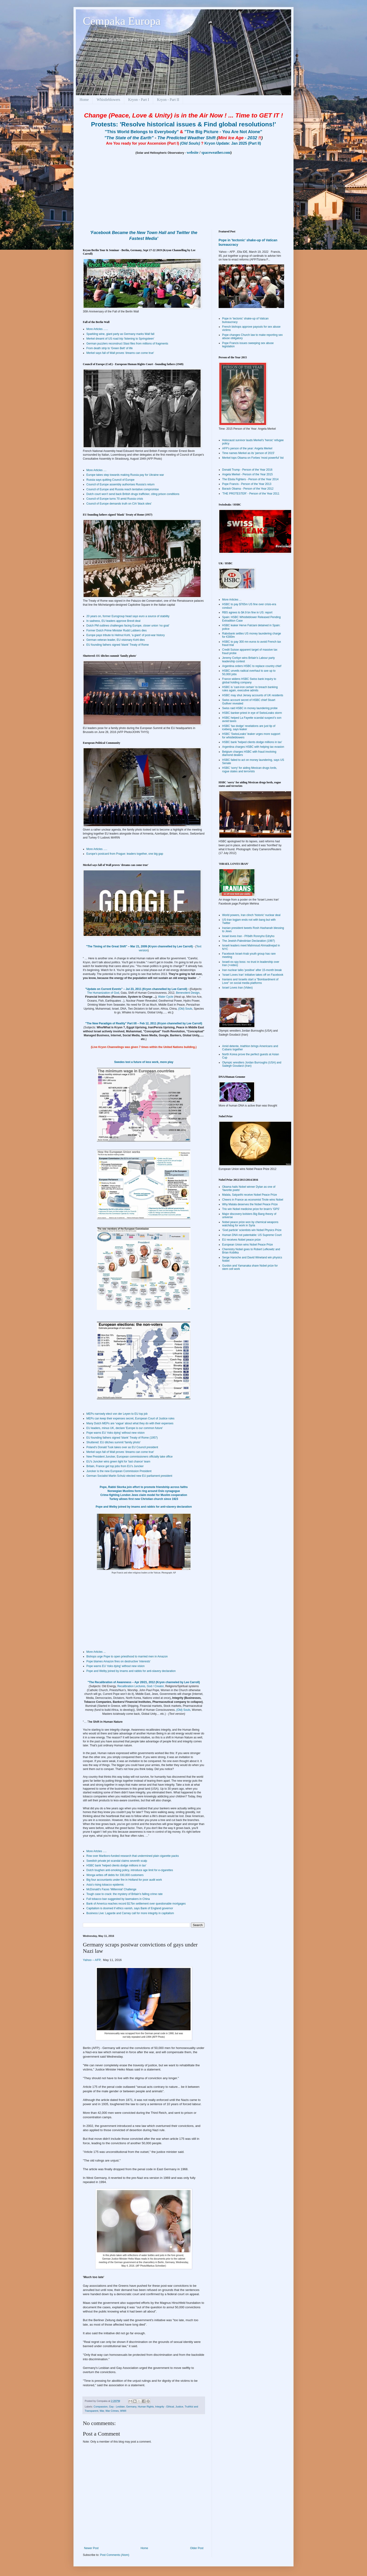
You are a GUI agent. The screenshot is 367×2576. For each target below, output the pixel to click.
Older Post (196, 2548)
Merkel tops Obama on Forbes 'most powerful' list (253, 457)
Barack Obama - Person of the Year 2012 (247, 488)
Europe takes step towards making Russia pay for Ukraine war (125, 474)
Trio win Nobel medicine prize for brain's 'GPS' (251, 1209)
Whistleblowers (108, 100)
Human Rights (146, 2406)
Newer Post (91, 2548)
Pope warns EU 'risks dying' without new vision (115, 1432)
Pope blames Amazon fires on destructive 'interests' (118, 1661)
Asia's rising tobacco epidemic (105, 1884)
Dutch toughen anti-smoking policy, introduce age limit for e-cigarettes (129, 1870)
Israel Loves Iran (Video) (237, 987)
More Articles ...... (97, 329)
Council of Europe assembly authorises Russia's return (120, 484)
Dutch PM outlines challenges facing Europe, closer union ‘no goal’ (127, 625)
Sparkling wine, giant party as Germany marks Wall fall (120, 334)
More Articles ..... (96, 849)
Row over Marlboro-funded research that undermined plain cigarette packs (132, 1856)
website (192, 152)
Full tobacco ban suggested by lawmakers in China (118, 1899)
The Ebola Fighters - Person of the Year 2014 (250, 479)
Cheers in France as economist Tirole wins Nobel (252, 1199)
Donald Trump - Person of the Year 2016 (247, 469)
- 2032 (239, 137)
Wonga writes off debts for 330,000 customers (114, 1875)
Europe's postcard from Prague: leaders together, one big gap (124, 853)
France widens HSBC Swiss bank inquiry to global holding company (249, 680)
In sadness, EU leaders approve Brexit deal (113, 621)
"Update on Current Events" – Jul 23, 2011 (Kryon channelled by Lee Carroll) (136, 989)
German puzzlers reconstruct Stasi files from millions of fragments (127, 343)
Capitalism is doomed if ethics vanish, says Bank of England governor (129, 1908)
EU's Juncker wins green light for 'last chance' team (118, 1461)
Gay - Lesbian (117, 2406)
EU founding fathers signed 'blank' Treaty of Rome (117, 644)
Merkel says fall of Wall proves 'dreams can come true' (120, 353)
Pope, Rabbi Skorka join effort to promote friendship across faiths (144, 1487)
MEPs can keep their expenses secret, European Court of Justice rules (130, 1418)
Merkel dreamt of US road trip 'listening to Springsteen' (120, 338)
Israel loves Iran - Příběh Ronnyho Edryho (248, 936)
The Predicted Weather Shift (187, 137)
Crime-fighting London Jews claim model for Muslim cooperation (143, 1495)
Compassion (101, 2406)
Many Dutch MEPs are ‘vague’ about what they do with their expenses (129, 1423)
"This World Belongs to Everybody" (142, 131)
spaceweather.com (216, 152)
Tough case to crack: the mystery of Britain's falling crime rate (124, 1894)
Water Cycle (165, 996)
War (102, 2410)
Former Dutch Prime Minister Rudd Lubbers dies (116, 630)
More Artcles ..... (96, 1851)
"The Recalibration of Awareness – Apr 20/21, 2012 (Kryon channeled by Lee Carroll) (144, 1682)
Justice (180, 2406)
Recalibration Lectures (131, 1686)
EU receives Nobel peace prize (241, 1239)
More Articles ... (96, 1651)
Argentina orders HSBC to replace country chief (251, 666)
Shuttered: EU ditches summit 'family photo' (113, 1442)
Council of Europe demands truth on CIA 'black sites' (119, 503)
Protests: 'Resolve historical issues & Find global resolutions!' (183, 124)
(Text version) (176, 1713)
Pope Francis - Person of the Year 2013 (246, 484)
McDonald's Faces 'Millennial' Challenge (111, 1889)
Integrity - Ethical (164, 2406)
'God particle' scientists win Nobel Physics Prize (251, 1230)
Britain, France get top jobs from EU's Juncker (114, 1466)
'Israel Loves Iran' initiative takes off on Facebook (252, 974)
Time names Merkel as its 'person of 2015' (248, 453)
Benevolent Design (188, 992)
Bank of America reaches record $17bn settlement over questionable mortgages (136, 1903)
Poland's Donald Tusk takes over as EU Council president (122, 1447)
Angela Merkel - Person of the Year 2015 (247, 474)
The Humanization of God (103, 992)
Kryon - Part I (138, 100)
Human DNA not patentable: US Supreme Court (252, 1235)
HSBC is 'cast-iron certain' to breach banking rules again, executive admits (250, 688)
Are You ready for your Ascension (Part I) (143, 143)
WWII (123, 2410)
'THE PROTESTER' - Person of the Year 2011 (250, 493)
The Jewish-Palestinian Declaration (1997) (248, 940)
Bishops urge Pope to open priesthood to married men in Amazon (127, 1656)
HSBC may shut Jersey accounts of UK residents (252, 695)
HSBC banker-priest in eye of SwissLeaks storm (252, 713)
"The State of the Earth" (129, 137)
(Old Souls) (190, 143)
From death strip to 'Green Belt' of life (109, 348)
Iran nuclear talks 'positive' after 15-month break (252, 970)
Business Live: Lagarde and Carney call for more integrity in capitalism (130, 1913)
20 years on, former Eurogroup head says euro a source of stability (127, 616)
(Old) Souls (185, 1008)
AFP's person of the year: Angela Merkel (247, 448)
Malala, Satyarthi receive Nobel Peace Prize (249, 1194)
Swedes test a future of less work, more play (143, 1062)
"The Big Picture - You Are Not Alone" (223, 131)
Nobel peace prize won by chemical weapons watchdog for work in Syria (250, 1223)
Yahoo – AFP (91, 1960)
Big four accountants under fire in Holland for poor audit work (124, 1879)
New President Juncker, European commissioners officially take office (129, 1456)
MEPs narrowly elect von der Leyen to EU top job (116, 1413)
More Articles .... (96, 470)
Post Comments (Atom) (114, 2555)
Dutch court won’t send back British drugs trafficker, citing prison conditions (132, 494)
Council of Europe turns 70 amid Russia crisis (114, 498)
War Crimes (112, 2410)
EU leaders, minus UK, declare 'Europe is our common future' (124, 1428)
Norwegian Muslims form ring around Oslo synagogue (143, 1491)
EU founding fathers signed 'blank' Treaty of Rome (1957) (122, 1437)
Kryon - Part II (168, 100)
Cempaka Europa (122, 21)
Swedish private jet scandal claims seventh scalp (116, 1860)
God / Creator (155, 1686)
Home (84, 100)
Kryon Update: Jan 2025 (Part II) (232, 143)
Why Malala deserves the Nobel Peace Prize (250, 1204)
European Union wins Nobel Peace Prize (247, 1244)
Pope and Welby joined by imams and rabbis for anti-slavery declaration (144, 1506)
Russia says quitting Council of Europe (110, 479)
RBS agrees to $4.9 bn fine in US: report (247, 612)
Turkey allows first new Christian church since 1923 (143, 1499)
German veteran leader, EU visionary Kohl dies (115, 639)
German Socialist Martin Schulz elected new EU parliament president (129, 1475)
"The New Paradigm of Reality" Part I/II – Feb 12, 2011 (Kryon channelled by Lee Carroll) (143, 1023)
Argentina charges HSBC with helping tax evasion (253, 746)
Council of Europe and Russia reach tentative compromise (122, 489)
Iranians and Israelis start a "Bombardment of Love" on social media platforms (250, 981)
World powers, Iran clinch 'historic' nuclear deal (251, 915)
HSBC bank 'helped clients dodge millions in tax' (116, 1865)
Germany (131, 2406)
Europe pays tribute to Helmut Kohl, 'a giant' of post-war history (125, 635)
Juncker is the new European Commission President (118, 1471)
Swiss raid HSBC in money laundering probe (250, 708)
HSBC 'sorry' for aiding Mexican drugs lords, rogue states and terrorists (249, 769)
